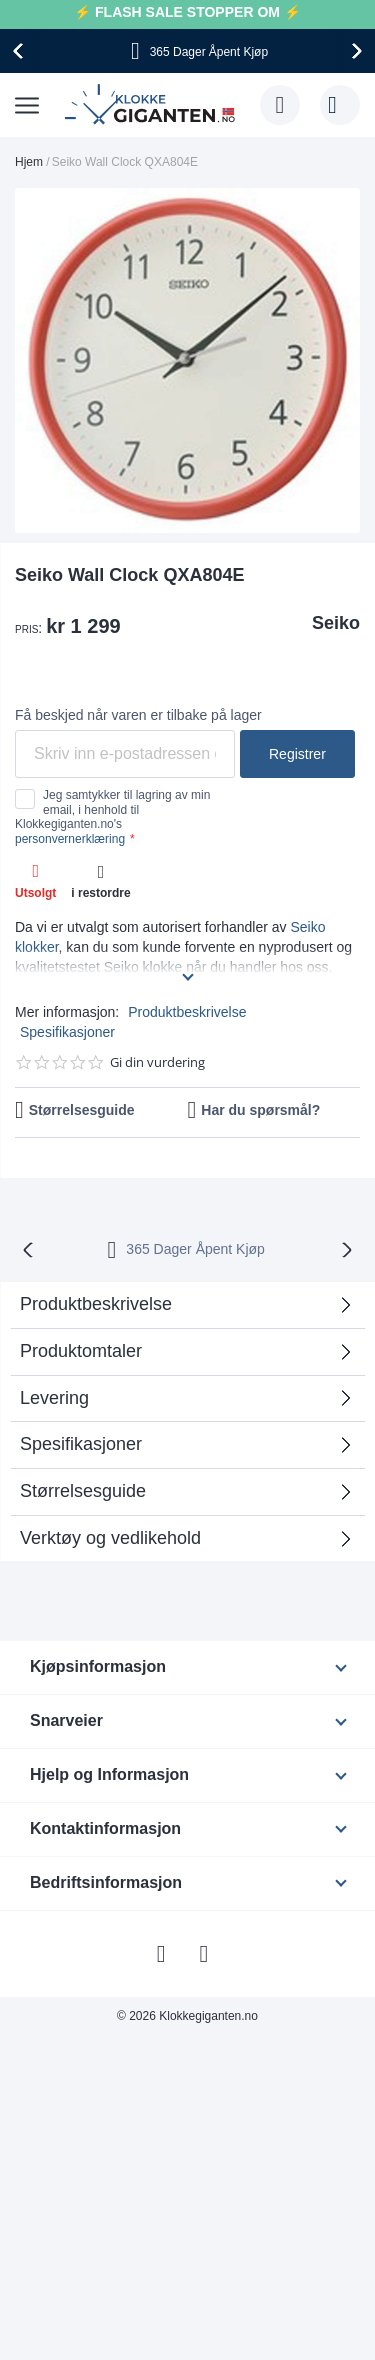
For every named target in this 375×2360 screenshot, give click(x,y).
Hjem (29, 162)
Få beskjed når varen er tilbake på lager (138, 715)
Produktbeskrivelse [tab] (96, 1304)
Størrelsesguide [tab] (83, 1491)
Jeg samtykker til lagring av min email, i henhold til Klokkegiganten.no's (112, 816)
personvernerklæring (70, 839)
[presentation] (21, 51)
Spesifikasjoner (67, 1032)
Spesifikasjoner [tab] (81, 1444)
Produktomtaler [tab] (81, 1351)
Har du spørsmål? (260, 1110)
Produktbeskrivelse (187, 1012)
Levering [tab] (54, 1398)
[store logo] (152, 105)
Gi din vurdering (157, 1062)
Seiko (336, 623)
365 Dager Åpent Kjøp (195, 1249)
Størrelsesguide (82, 1110)
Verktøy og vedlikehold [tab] (110, 1538)
